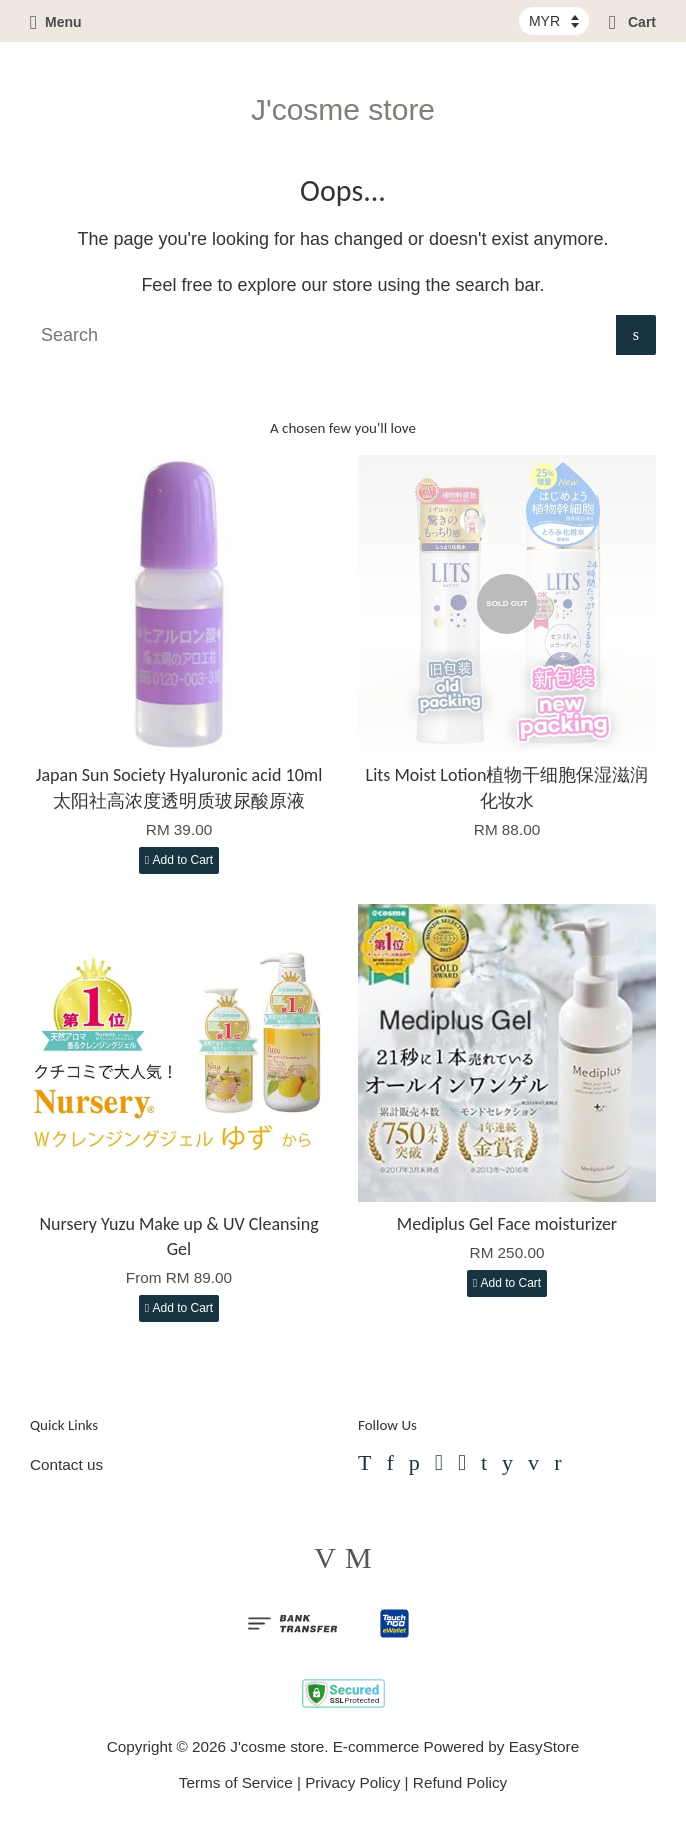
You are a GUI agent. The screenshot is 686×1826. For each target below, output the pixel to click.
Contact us (66, 1464)
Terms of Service (236, 1782)
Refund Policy (460, 1782)
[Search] (323, 335)
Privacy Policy (352, 1782)
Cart (632, 22)
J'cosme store (343, 109)
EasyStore (544, 1746)
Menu (56, 22)
